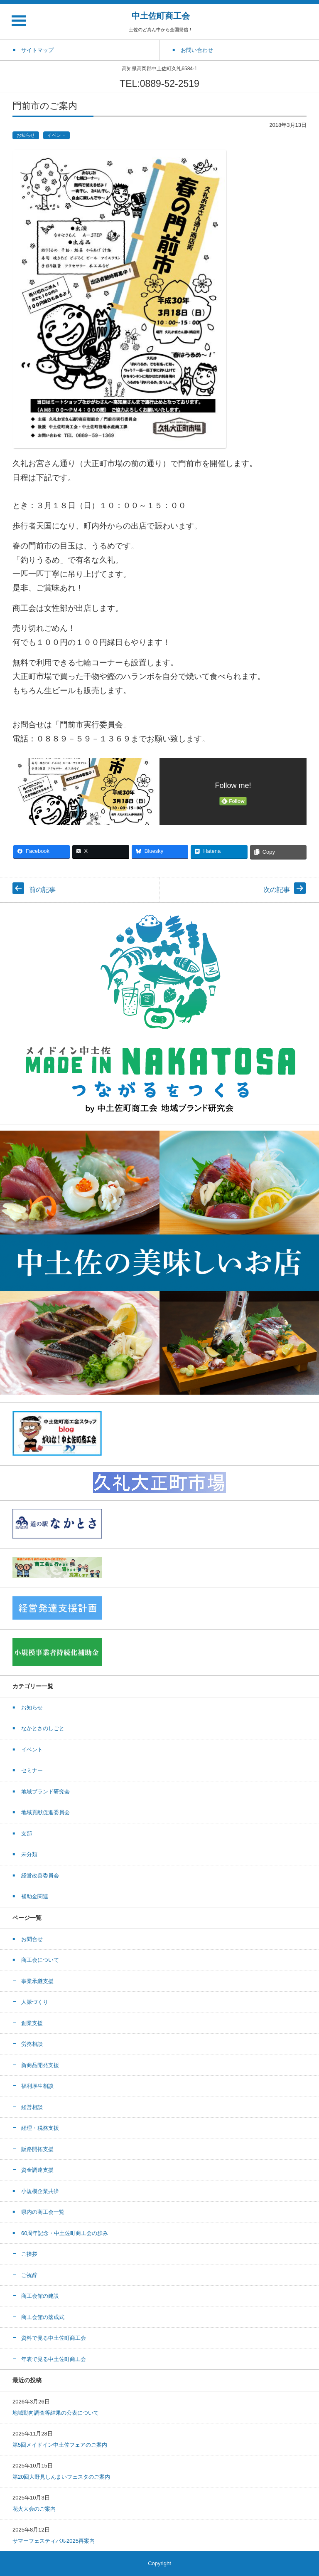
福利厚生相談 (37, 2086)
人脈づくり (34, 2002)
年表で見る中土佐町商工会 (53, 2359)
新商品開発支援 (40, 2065)
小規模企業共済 (40, 2191)
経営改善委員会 (40, 1875)
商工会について (40, 1960)
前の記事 (42, 889)
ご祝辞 (29, 2275)
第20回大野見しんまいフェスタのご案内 (61, 2477)
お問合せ (32, 1939)
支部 (26, 1833)
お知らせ (26, 135)
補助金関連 (34, 1896)
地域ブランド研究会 (45, 1791)
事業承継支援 (37, 1981)
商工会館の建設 (40, 2296)
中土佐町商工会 (161, 15)
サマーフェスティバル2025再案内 (53, 2541)
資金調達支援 (37, 2170)
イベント (56, 135)
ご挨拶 (29, 2254)
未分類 (29, 1854)
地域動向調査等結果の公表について (55, 2413)
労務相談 (32, 2044)
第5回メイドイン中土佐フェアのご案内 (59, 2445)
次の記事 (276, 889)
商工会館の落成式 (42, 2317)
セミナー (32, 1770)
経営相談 (32, 2107)
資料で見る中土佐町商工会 (53, 2338)
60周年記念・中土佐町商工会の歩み (64, 2233)
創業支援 (32, 2023)
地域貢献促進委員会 (45, 1812)
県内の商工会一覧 (42, 2212)
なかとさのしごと (42, 1728)
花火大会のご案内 (34, 2509)
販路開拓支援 (37, 2149)
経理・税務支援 (40, 2128)
